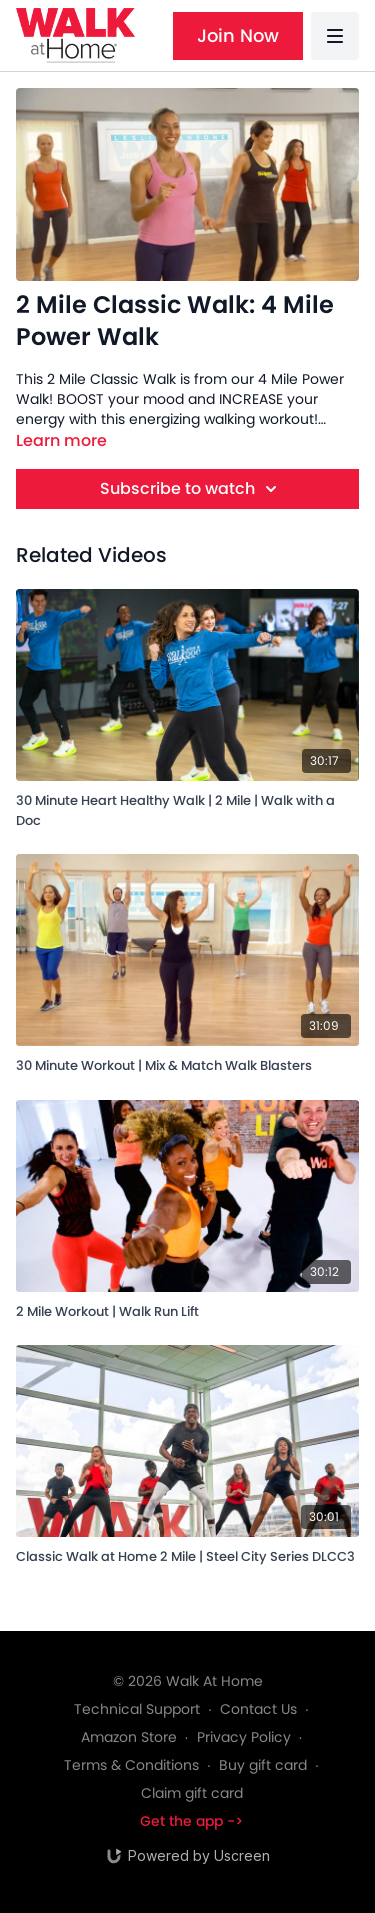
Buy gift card (263, 1765)
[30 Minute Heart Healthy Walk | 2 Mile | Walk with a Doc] (187, 807)
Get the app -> (191, 1821)
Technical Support (137, 1709)
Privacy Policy (244, 1737)
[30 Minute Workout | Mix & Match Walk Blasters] (187, 1062)
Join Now (238, 35)
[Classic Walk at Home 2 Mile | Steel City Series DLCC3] (187, 1553)
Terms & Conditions (131, 1765)
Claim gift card (192, 1793)
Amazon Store (129, 1737)
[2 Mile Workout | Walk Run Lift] (187, 1308)
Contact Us (258, 1709)
